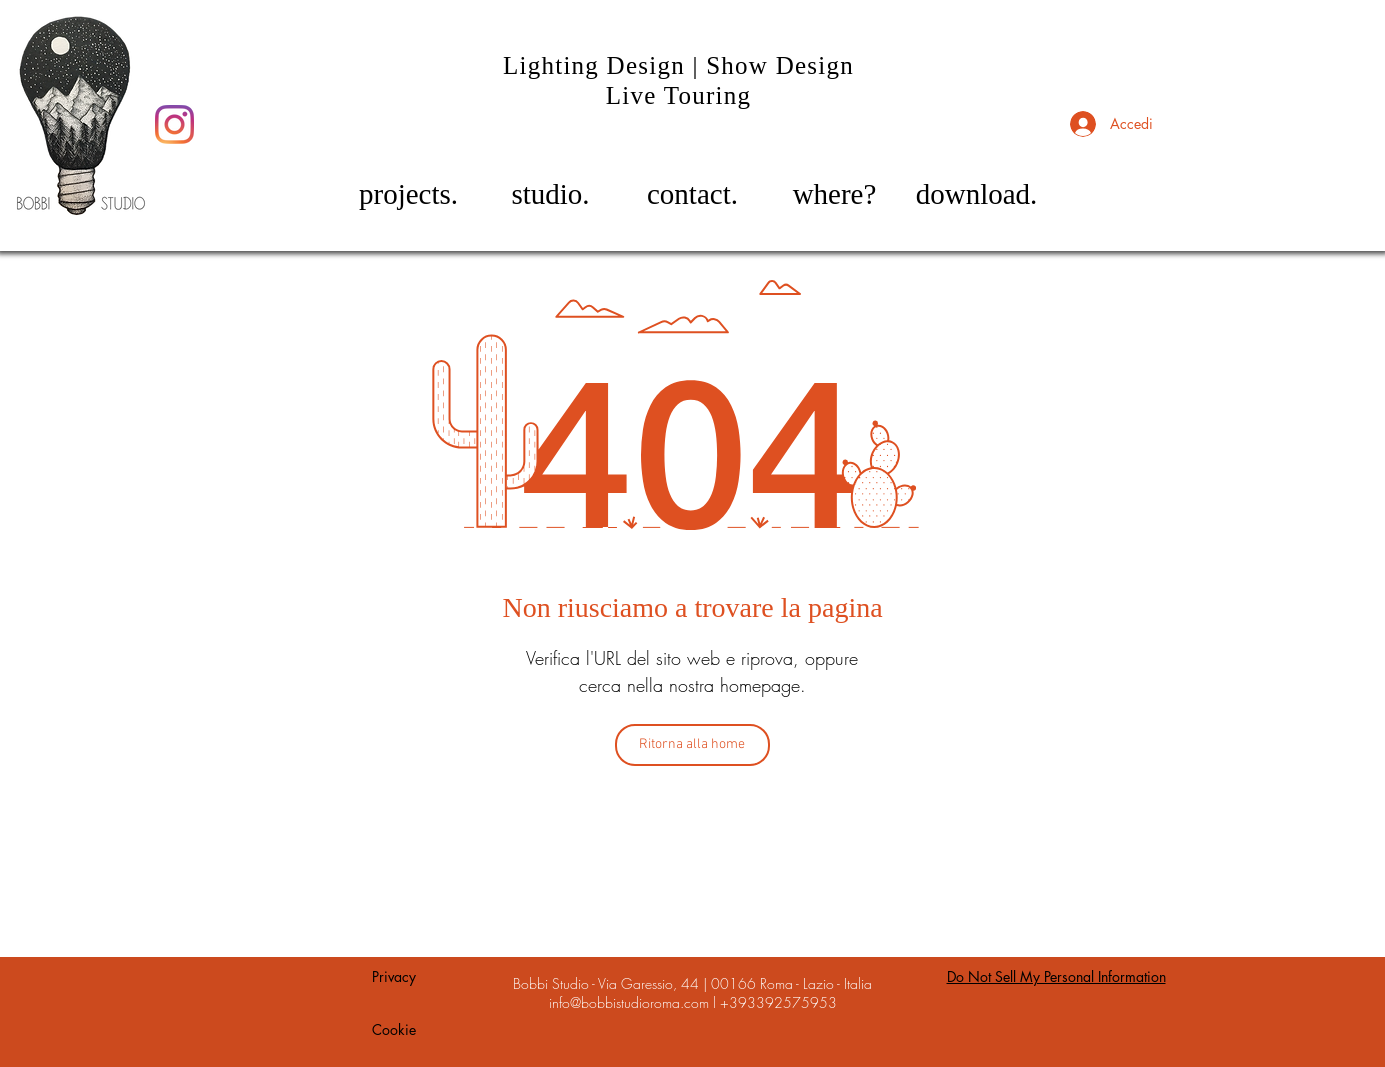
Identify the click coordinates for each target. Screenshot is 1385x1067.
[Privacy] (394, 977)
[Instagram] (174, 124)
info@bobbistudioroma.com (629, 1002)
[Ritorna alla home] (692, 745)
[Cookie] (394, 1030)
